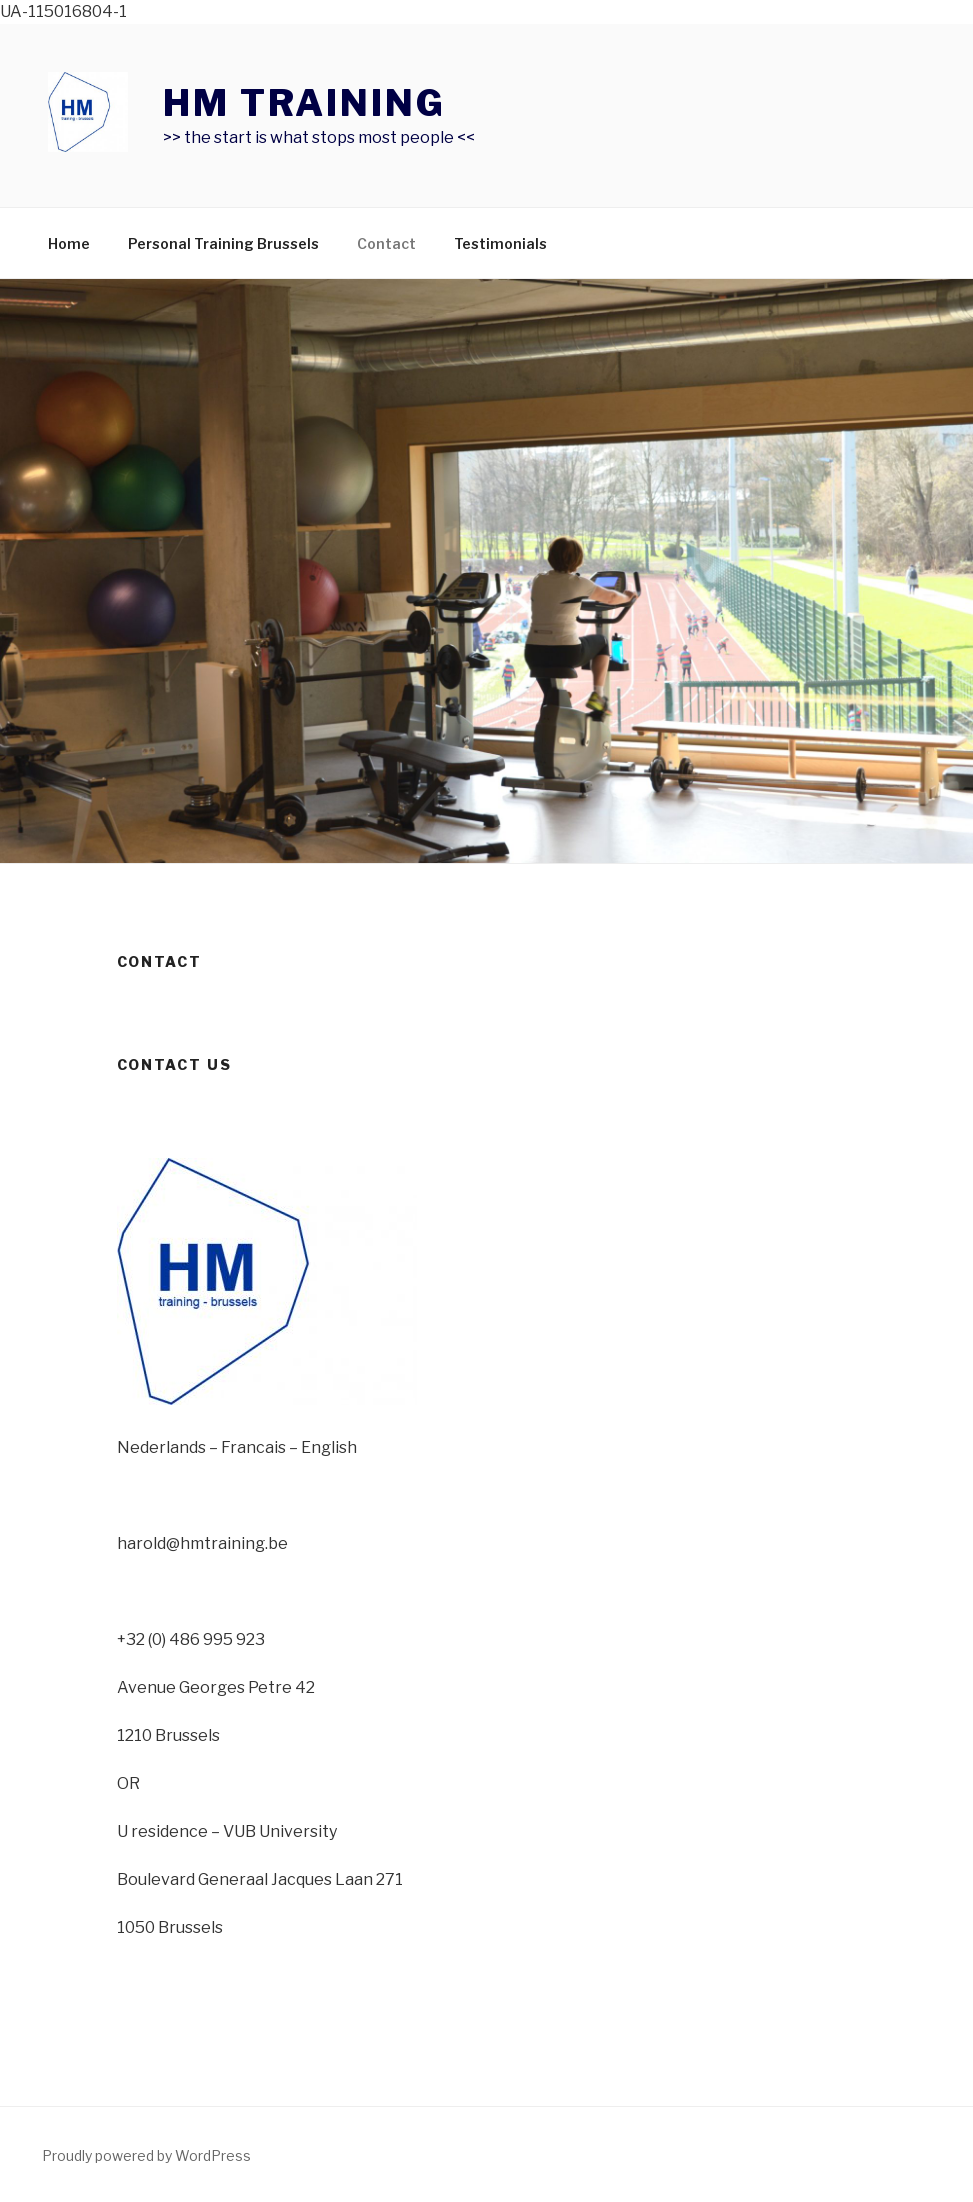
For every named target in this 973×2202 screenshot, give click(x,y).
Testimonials (500, 243)
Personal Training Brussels (223, 243)
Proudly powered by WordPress (146, 2155)
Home (69, 243)
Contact (386, 243)
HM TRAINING (304, 103)
